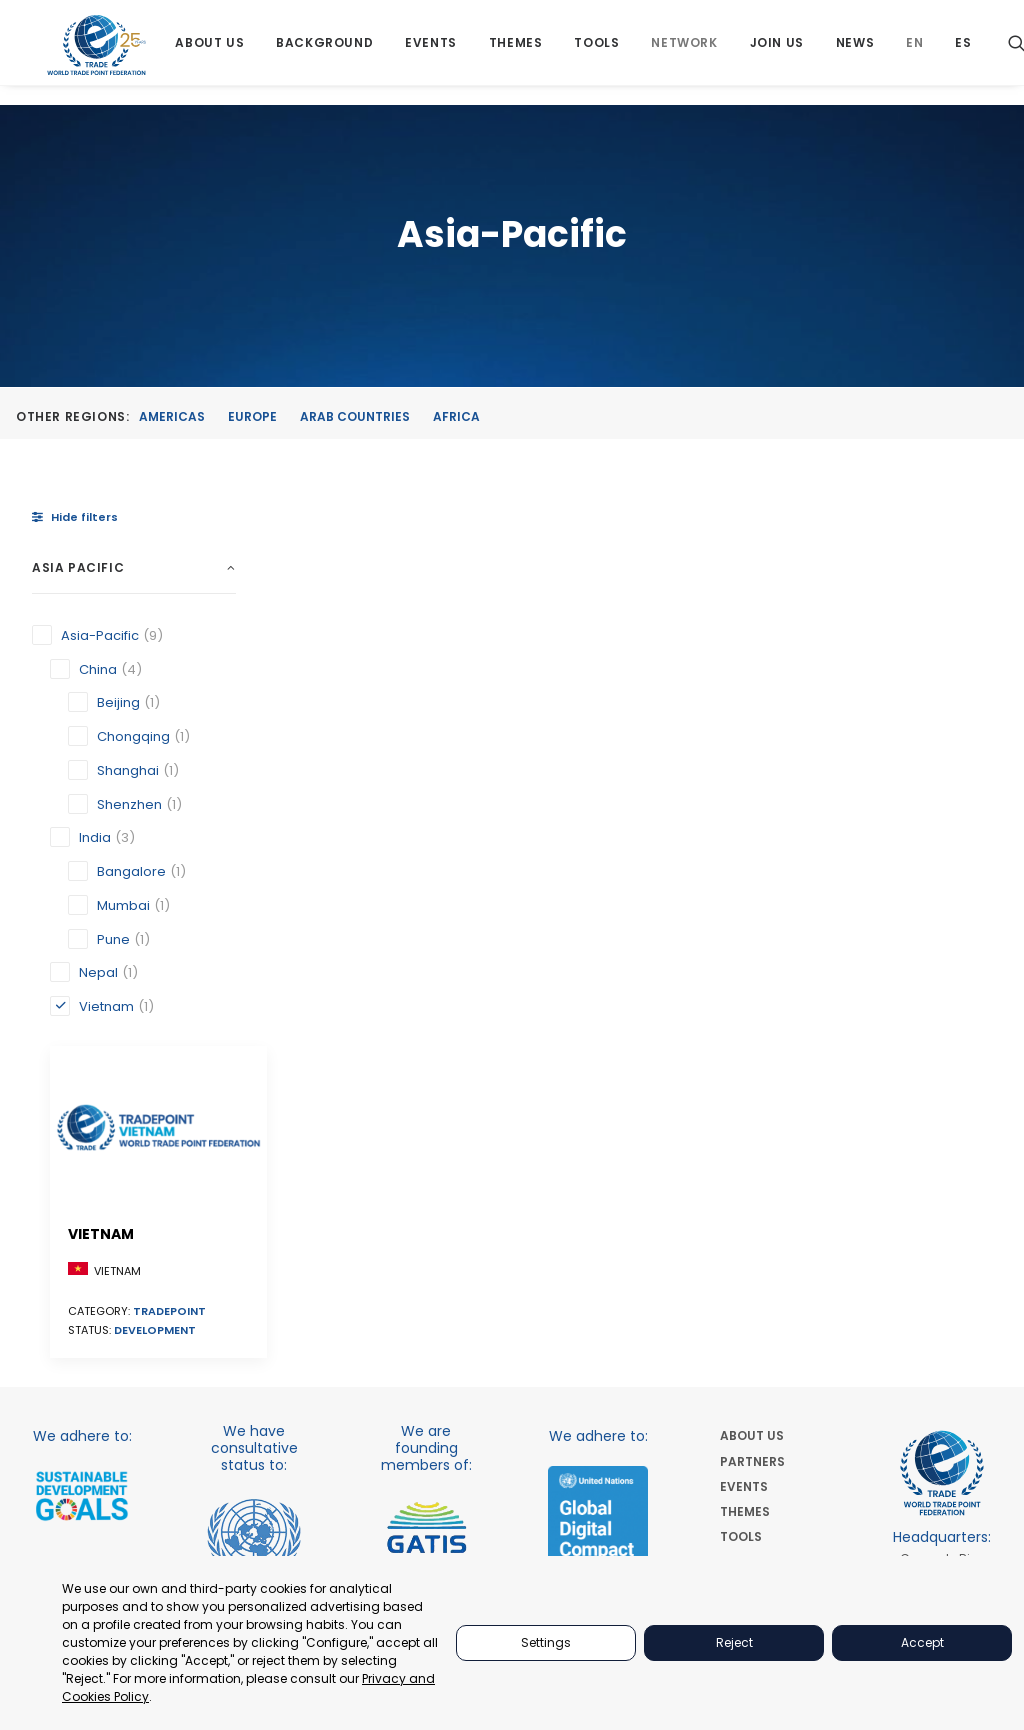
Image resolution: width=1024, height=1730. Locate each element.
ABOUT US (752, 1161)
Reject (734, 1642)
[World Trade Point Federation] (98, 55)
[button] (368, 620)
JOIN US (745, 1337)
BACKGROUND (765, 1287)
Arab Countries (355, 417)
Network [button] (688, 52)
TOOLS (741, 1262)
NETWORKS (755, 1312)
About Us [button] (213, 52)
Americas (172, 417)
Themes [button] (519, 52)
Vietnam (341, 705)
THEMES (745, 1237)
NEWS (738, 1363)
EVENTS (744, 1211)
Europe (252, 417)
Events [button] (434, 52)
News (858, 52)
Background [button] (327, 52)
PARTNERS (752, 1186)
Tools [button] (600, 52)
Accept (922, 1642)
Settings (546, 1642)
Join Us (780, 52)
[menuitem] (213, 52)
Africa (456, 417)
